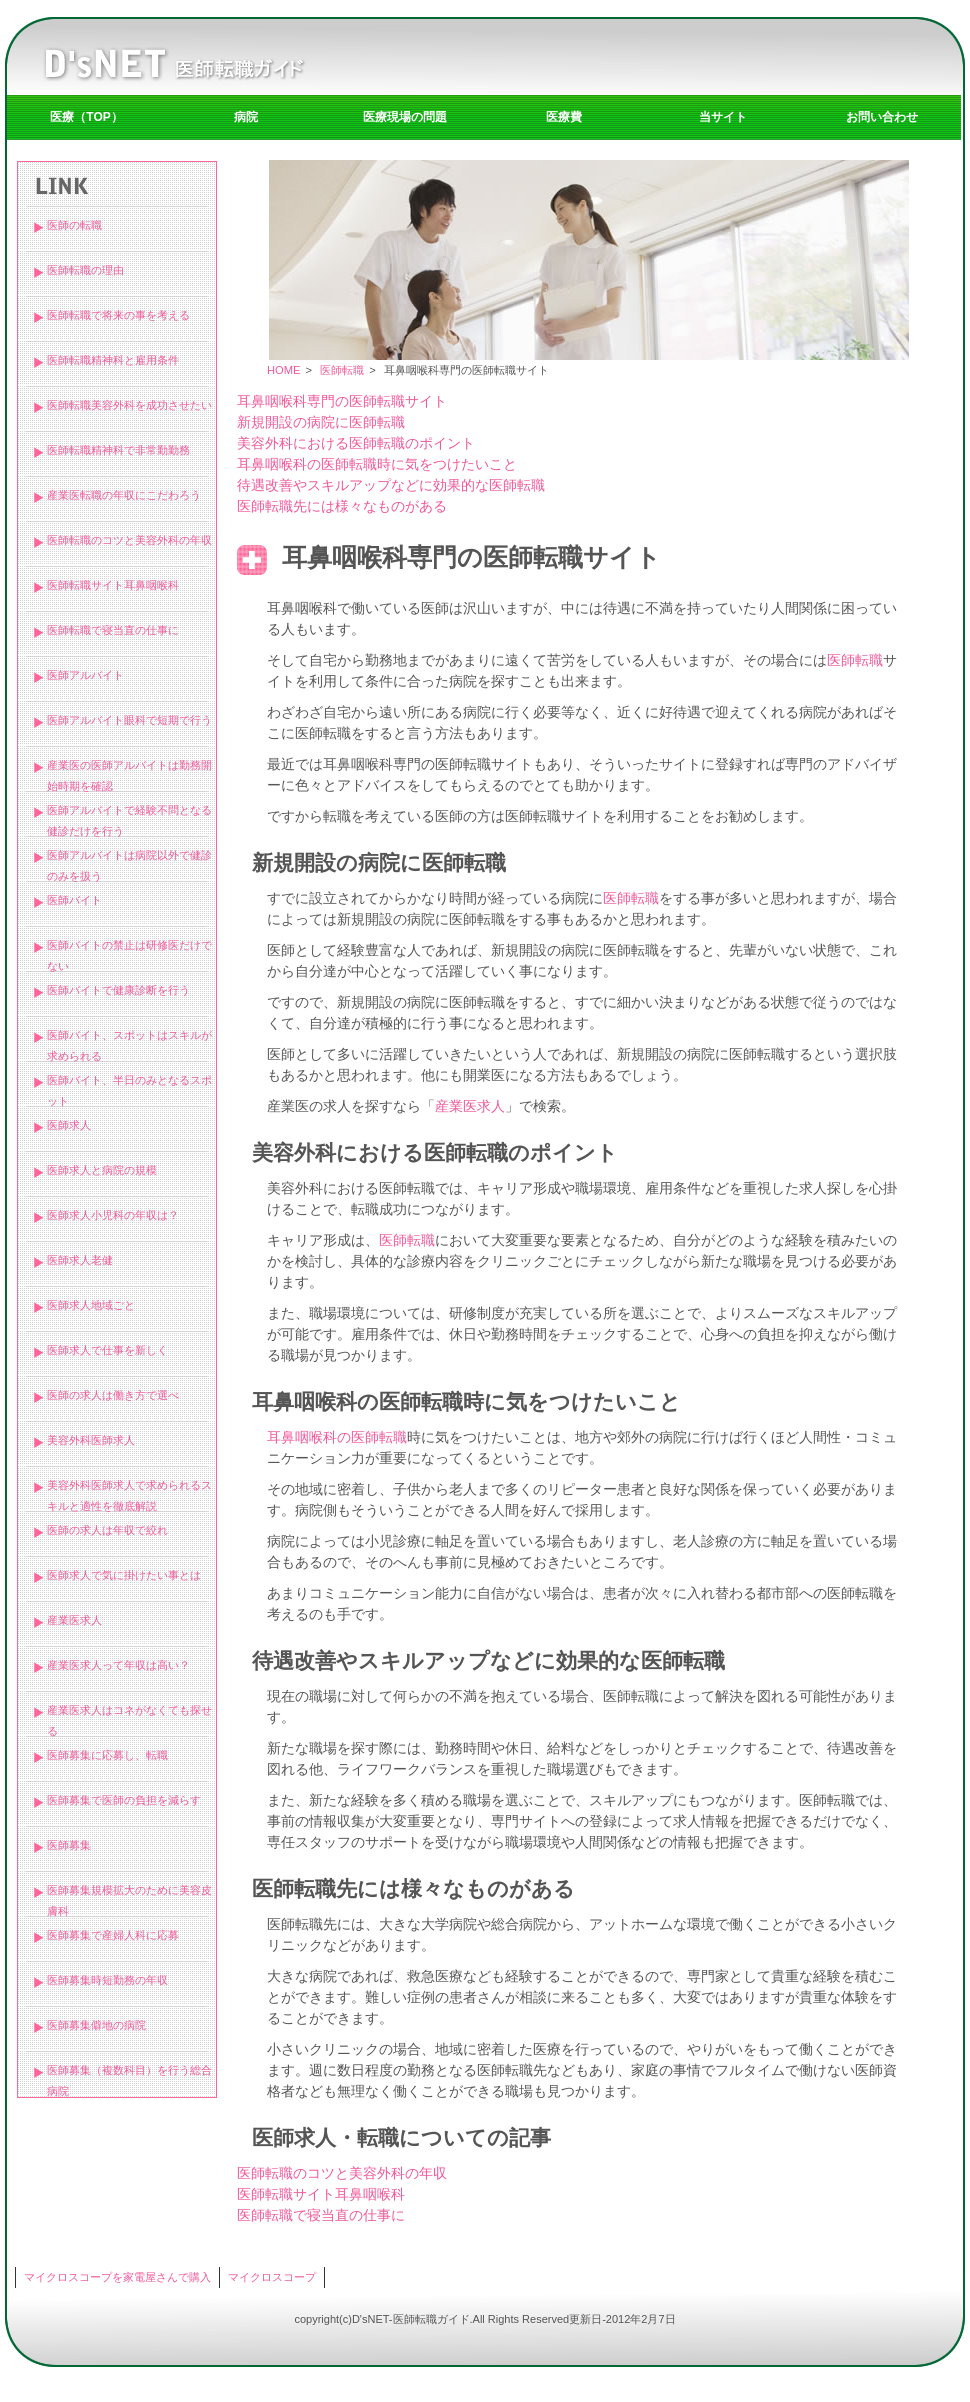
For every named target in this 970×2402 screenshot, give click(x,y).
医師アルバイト (85, 675)
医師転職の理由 (85, 270)
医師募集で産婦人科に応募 (113, 1935)
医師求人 (69, 1125)
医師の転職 (74, 225)
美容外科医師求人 (91, 1440)
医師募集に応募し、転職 (107, 1755)
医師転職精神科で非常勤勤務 (118, 450)
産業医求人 (74, 1620)
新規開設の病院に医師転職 (321, 422)
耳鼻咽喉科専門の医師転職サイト (342, 401)
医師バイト (74, 900)
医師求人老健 (80, 1260)
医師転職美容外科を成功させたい (129, 405)
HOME (284, 370)
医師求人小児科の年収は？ (113, 1215)
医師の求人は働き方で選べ (113, 1395)
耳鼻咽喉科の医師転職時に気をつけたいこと (377, 464)
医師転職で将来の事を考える (118, 315)
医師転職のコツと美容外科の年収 (129, 540)
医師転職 (342, 370)
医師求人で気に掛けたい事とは (124, 1575)
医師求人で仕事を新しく (107, 1350)
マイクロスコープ (272, 2277)
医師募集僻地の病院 (96, 2025)
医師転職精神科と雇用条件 (113, 360)
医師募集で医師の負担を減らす (124, 1800)
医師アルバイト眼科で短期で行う (129, 720)
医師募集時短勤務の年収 (107, 1980)
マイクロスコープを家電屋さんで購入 (117, 2277)
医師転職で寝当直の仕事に (113, 630)
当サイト (723, 117)
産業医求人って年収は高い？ (118, 1665)
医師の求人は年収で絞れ (107, 1530)
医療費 (564, 117)
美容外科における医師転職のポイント (356, 443)
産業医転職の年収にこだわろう (124, 495)
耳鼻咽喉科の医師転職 (337, 1437)
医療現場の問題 (405, 117)
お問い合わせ (882, 117)
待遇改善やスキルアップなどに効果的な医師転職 (391, 485)
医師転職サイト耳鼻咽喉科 (113, 585)
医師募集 (69, 1845)
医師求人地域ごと (91, 1305)
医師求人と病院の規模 (102, 1170)
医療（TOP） (86, 117)
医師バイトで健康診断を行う (118, 990)
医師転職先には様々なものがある (342, 506)
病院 (246, 117)
